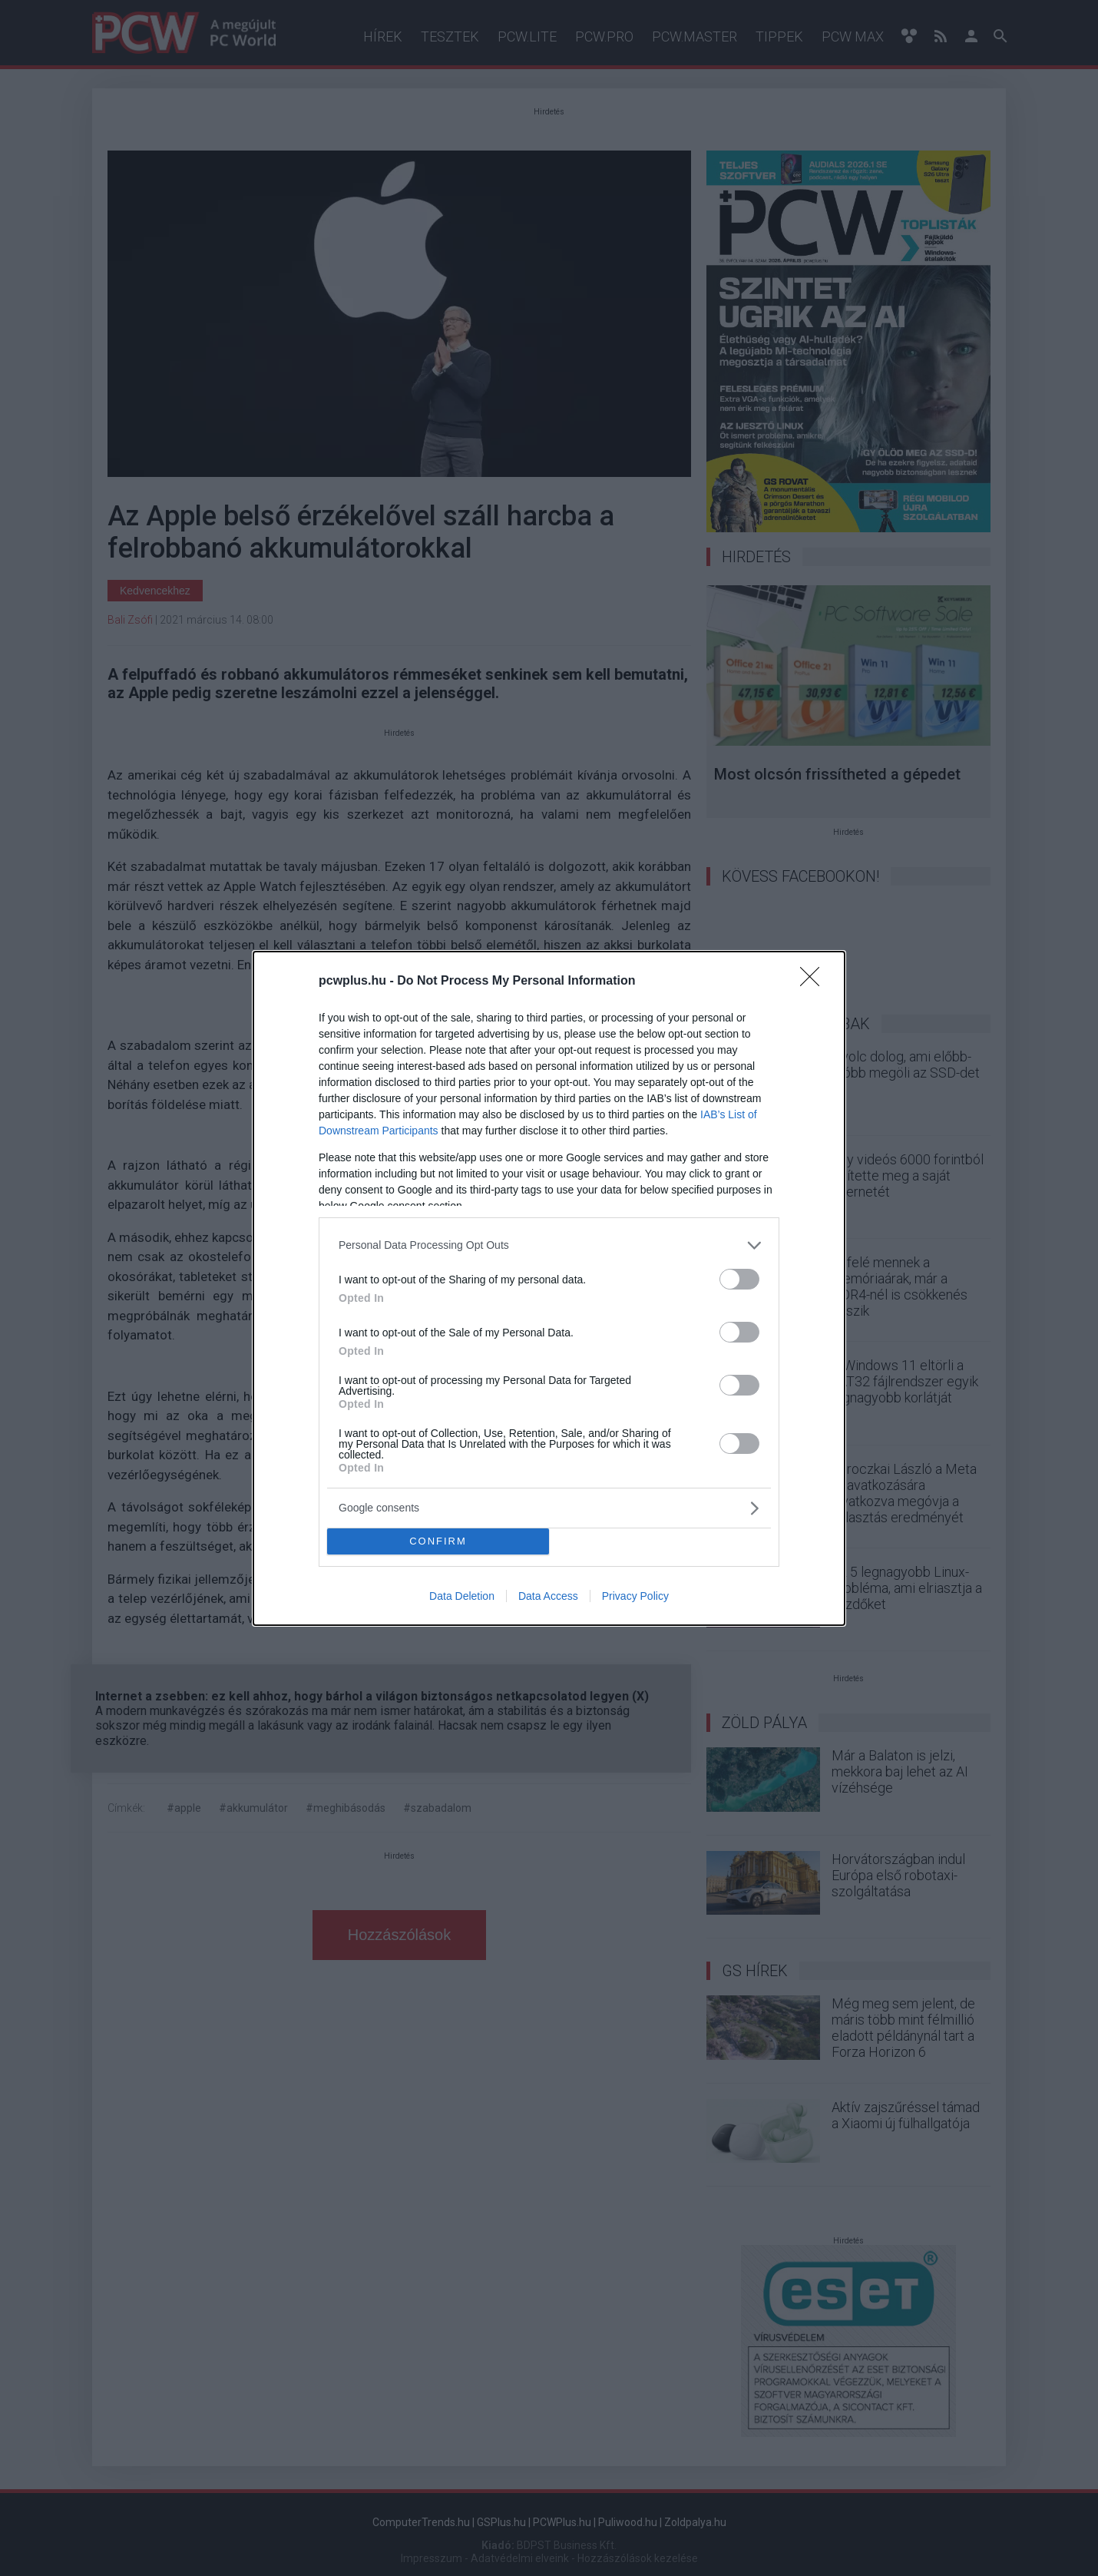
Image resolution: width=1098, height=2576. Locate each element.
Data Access (548, 1596)
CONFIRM (438, 1540)
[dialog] (549, 1288)
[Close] (814, 981)
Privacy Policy (635, 1596)
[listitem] (549, 1245)
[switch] (739, 1279)
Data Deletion (461, 1596)
